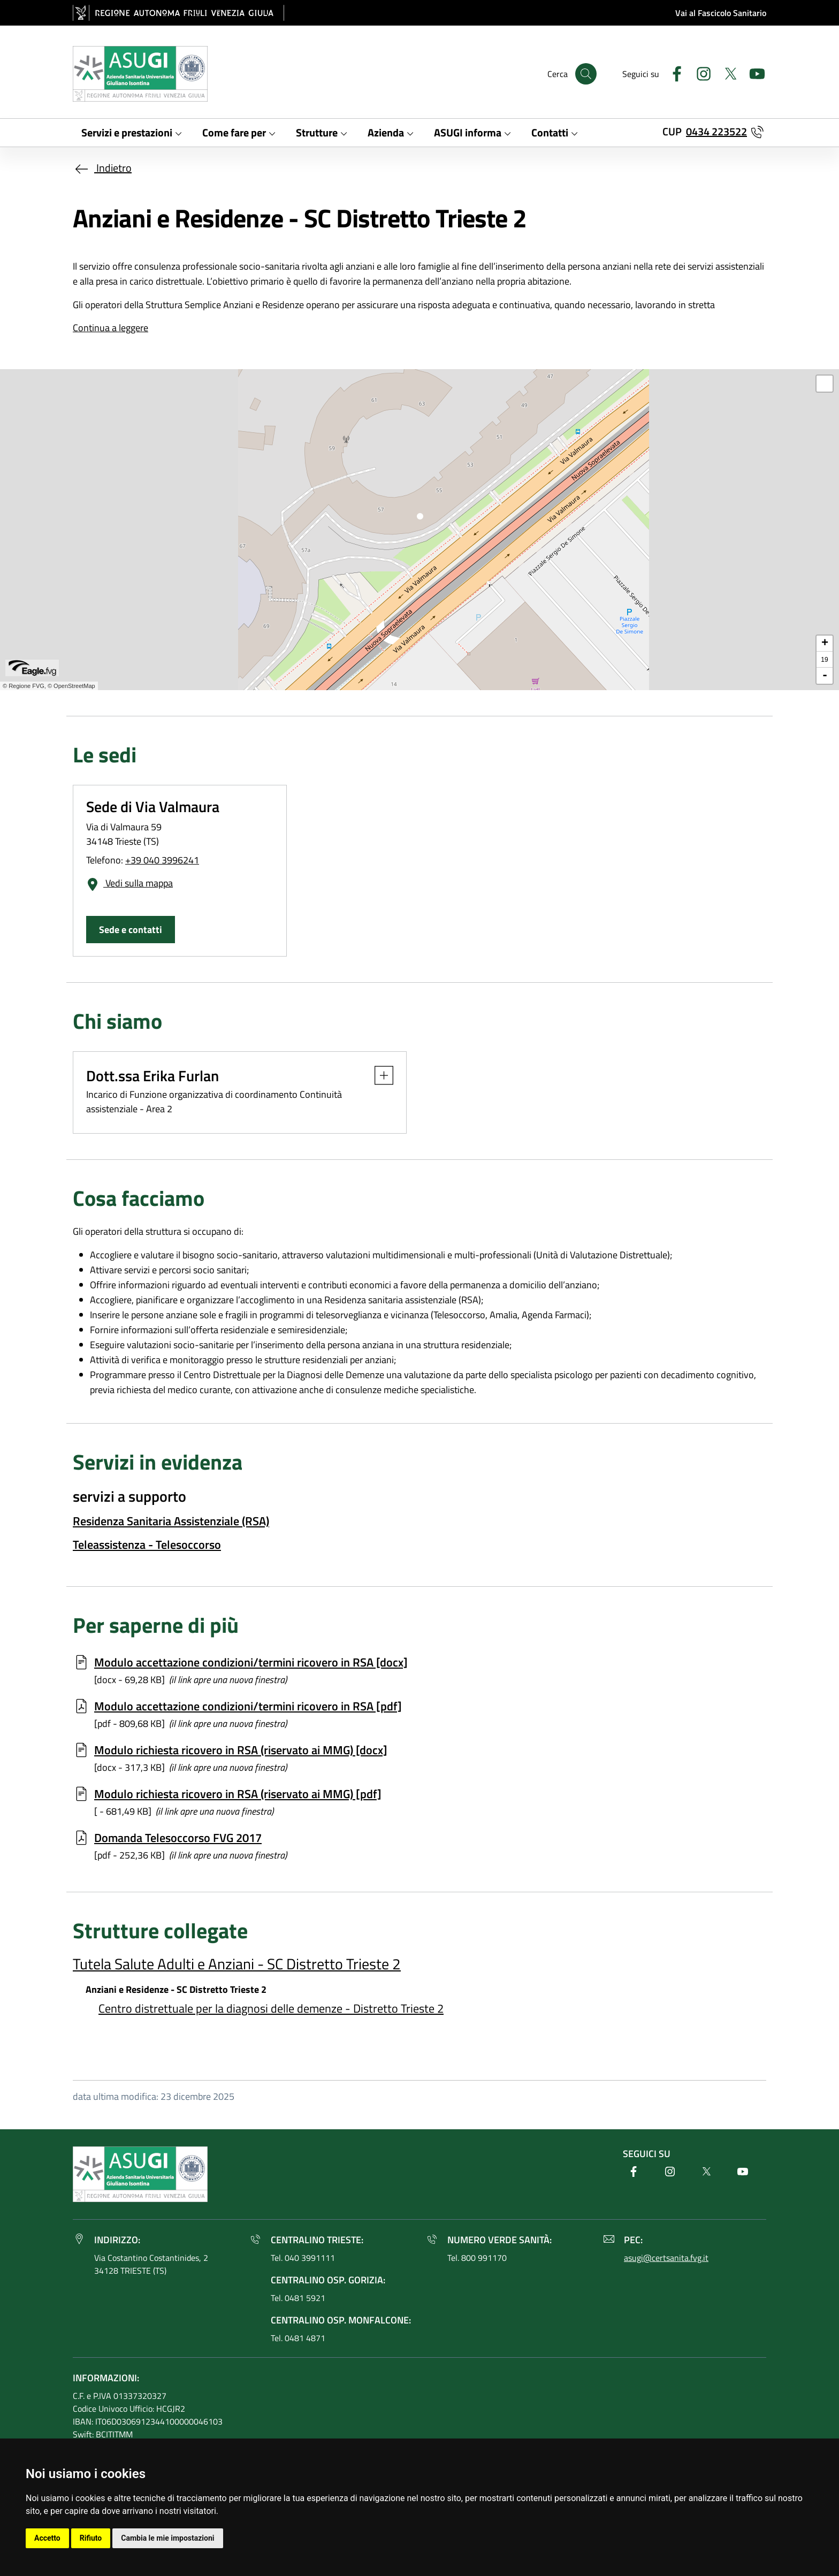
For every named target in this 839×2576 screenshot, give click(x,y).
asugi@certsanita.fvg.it (666, 2257)
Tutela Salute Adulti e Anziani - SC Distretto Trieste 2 (237, 1963)
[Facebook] (672, 72)
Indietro (102, 167)
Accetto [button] (47, 2538)
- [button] (824, 676)
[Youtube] (752, 72)
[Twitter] (726, 72)
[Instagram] (699, 72)
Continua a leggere (110, 327)
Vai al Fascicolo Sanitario (720, 12)
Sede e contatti (130, 929)
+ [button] (824, 644)
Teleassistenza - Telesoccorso (147, 1544)
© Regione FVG (23, 686)
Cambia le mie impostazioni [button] (167, 2538)
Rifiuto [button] (91, 2538)
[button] (378, 1075)
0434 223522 (716, 131)
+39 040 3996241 (162, 860)
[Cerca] (586, 74)
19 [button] (824, 659)
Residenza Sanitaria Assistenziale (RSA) (171, 1521)
